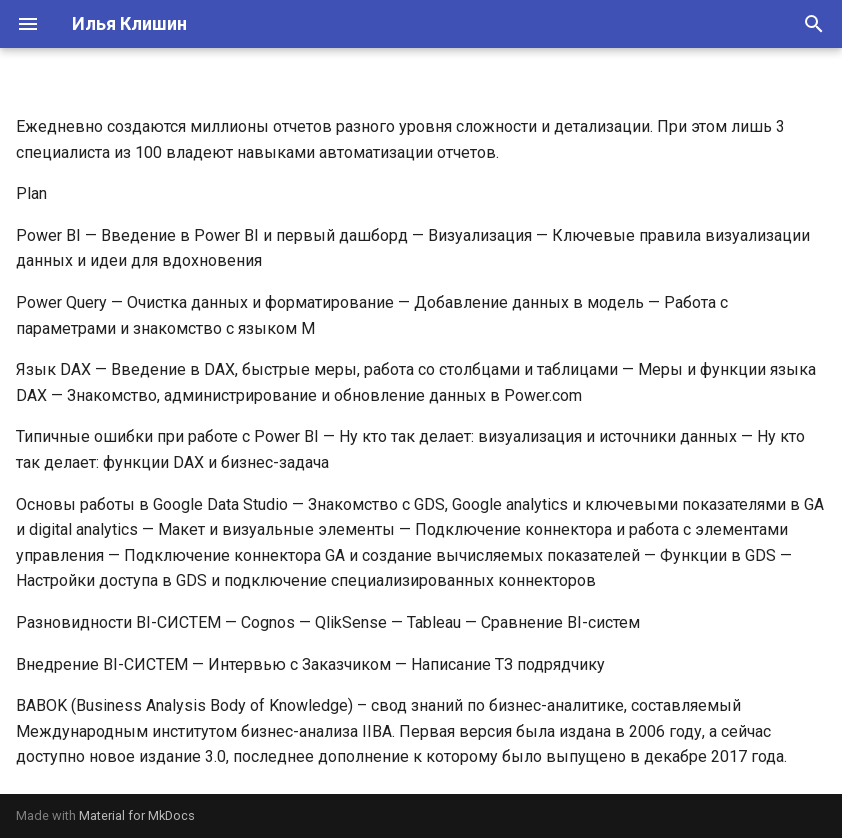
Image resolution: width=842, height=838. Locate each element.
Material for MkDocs (137, 815)
